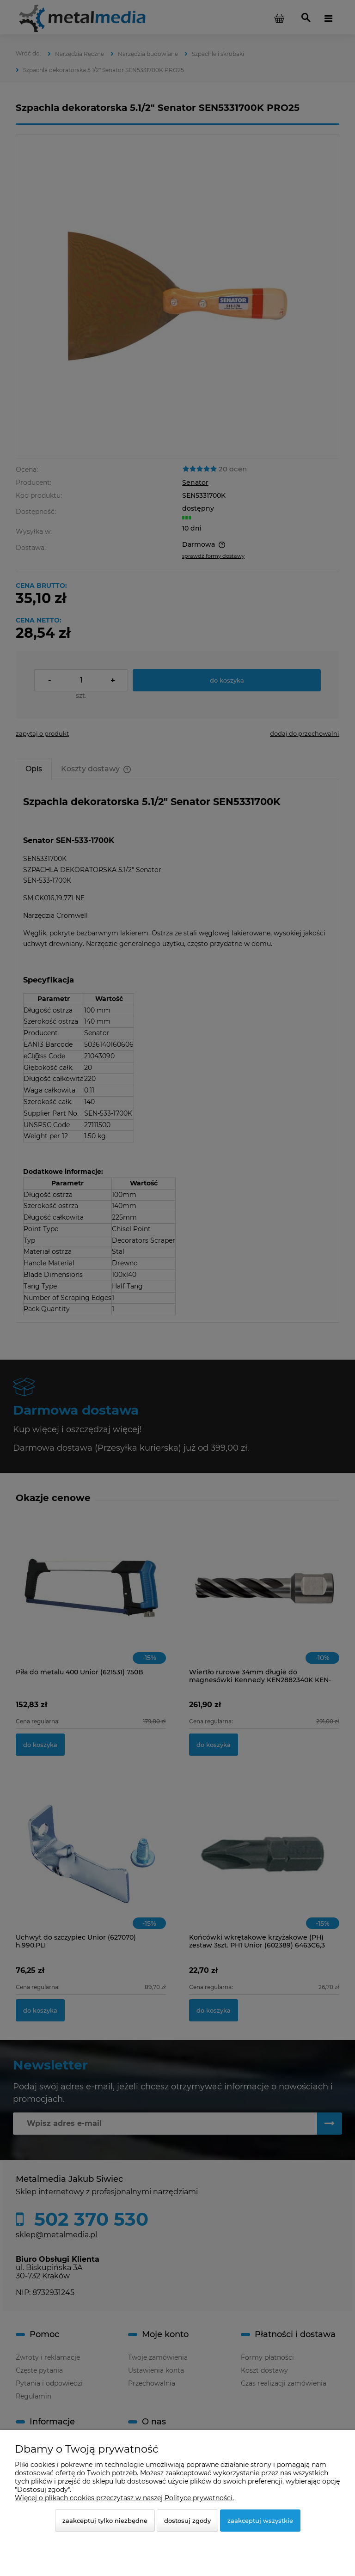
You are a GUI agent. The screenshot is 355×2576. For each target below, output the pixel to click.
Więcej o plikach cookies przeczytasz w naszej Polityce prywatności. (124, 2498)
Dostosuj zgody (187, 2520)
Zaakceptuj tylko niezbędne (104, 2520)
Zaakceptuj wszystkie (260, 2520)
